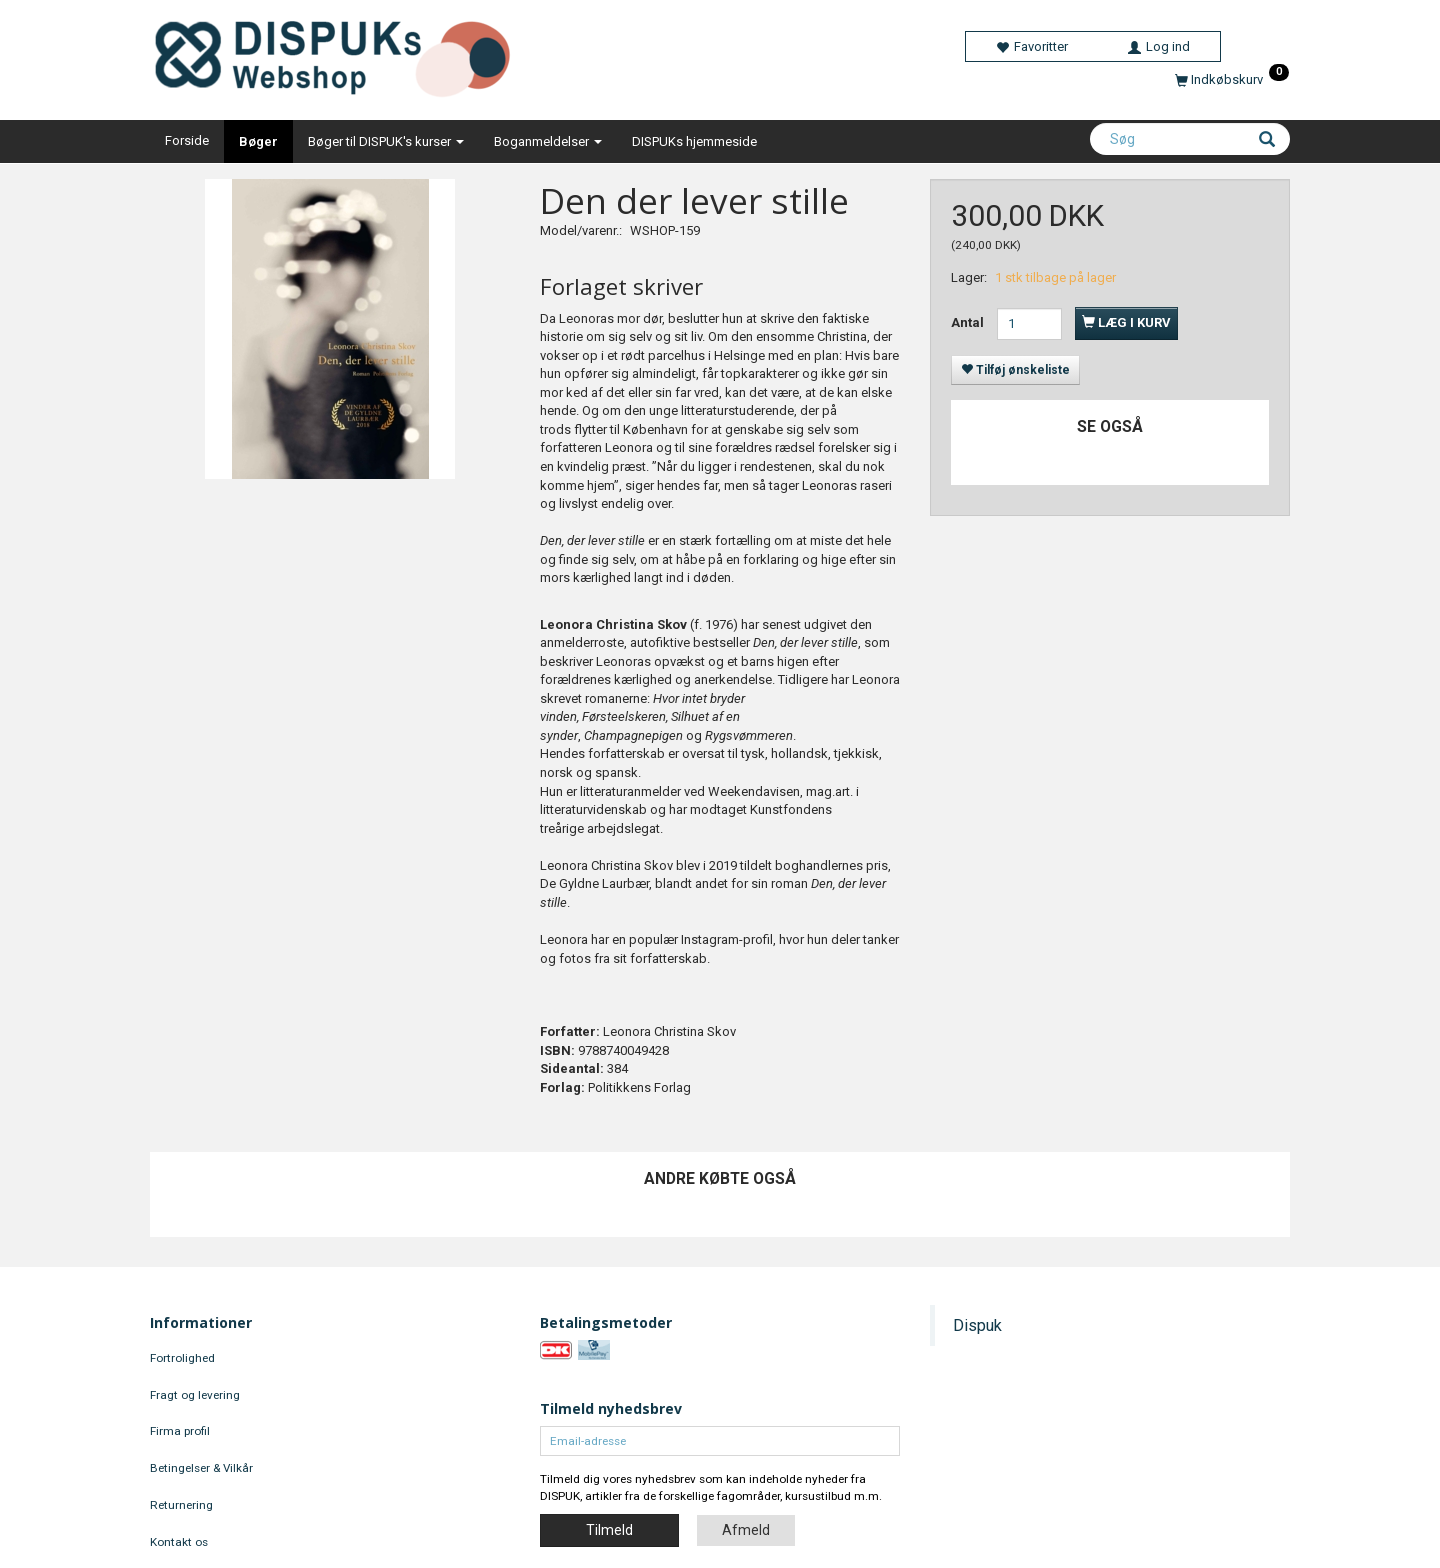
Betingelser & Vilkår (201, 1468)
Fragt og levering (195, 1395)
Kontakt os (179, 1542)
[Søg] (1267, 141)
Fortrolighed (182, 1358)
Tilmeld (609, 1530)
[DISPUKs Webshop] (340, 54)
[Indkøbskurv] (1232, 79)
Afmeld (746, 1530)
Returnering (181, 1505)
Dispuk (977, 1325)
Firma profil (180, 1431)
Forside (187, 140)
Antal (969, 322)
